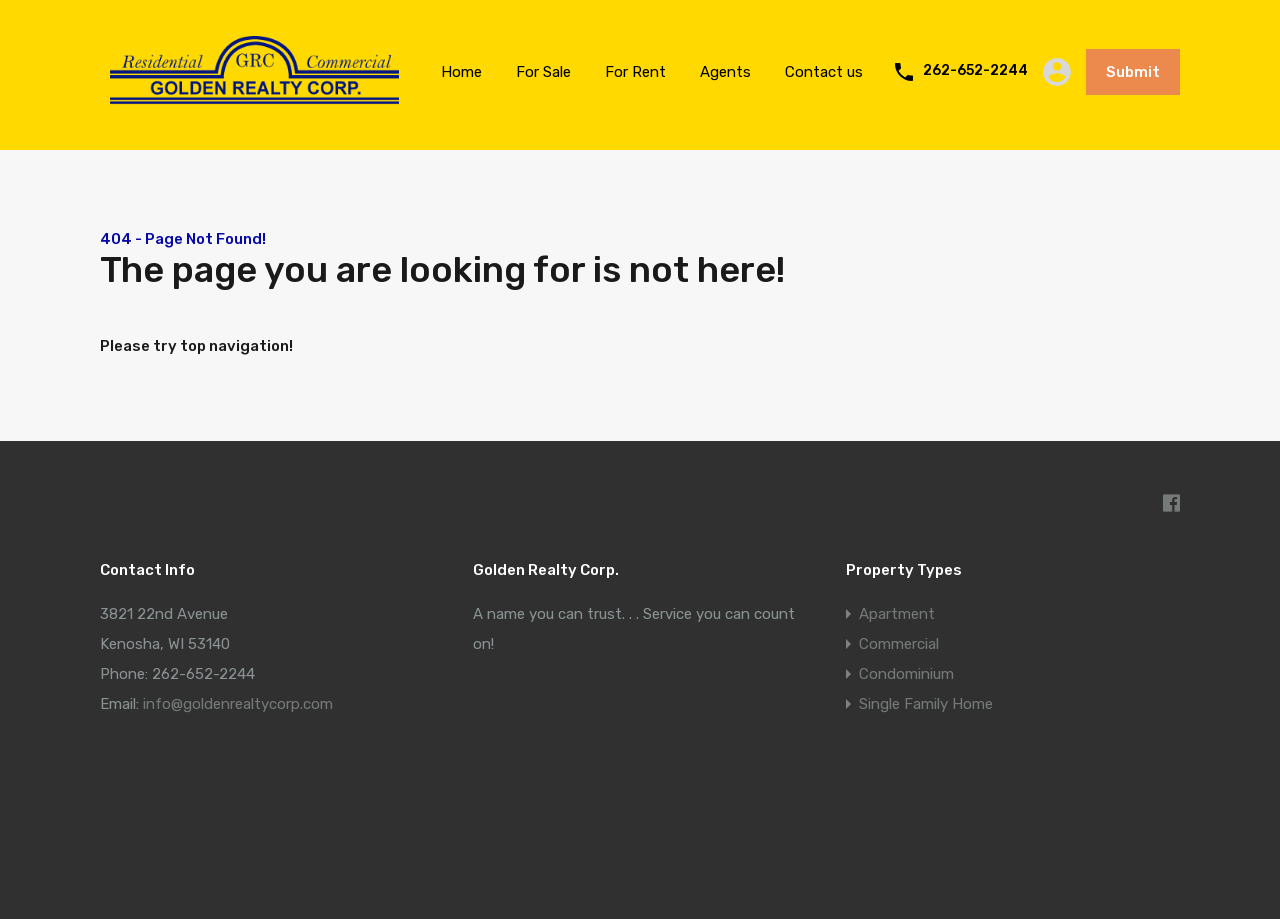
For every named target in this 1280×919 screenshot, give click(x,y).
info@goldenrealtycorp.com (238, 704)
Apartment (897, 614)
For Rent (635, 72)
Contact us (824, 72)
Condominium (906, 674)
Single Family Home (926, 704)
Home (461, 72)
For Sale (543, 72)
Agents (725, 72)
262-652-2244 (975, 71)
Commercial (899, 644)
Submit (1133, 72)
